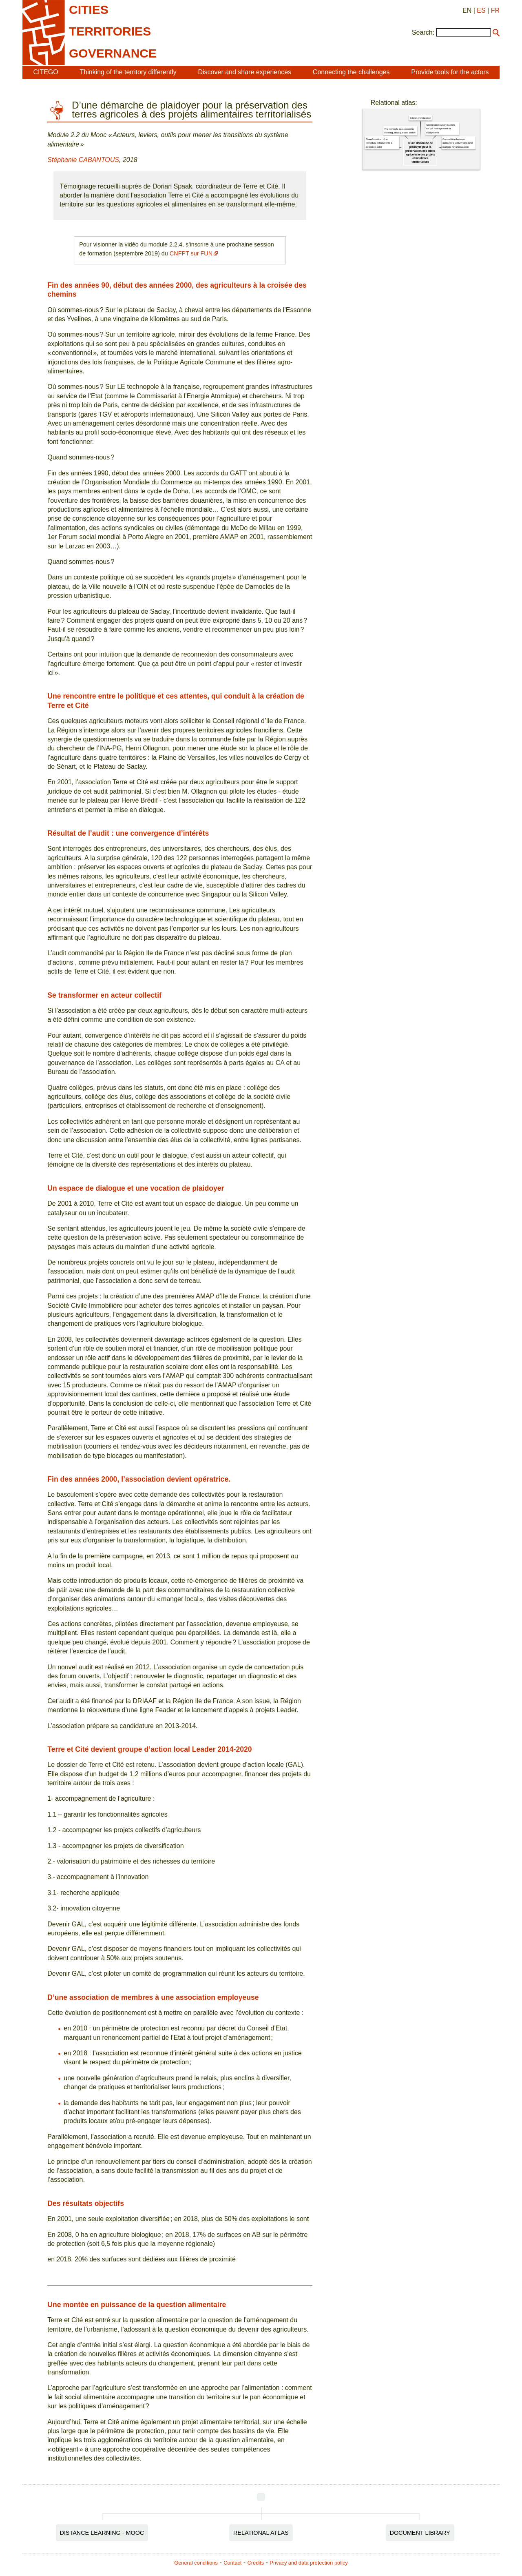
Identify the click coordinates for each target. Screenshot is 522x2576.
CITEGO (45, 72)
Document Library (420, 2532)
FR (495, 10)
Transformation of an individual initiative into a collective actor (379, 143)
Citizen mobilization (420, 118)
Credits (256, 2563)
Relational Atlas (261, 2532)
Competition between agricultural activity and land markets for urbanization (457, 143)
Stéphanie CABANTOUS (83, 159)
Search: (423, 32)
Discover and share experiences (244, 72)
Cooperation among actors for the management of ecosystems (440, 128)
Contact (232, 2563)
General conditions (196, 2563)
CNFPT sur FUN (191, 253)
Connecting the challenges (351, 72)
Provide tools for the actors (450, 72)
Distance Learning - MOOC (102, 2532)
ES (481, 10)
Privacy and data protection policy (308, 2563)
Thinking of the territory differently (128, 72)
